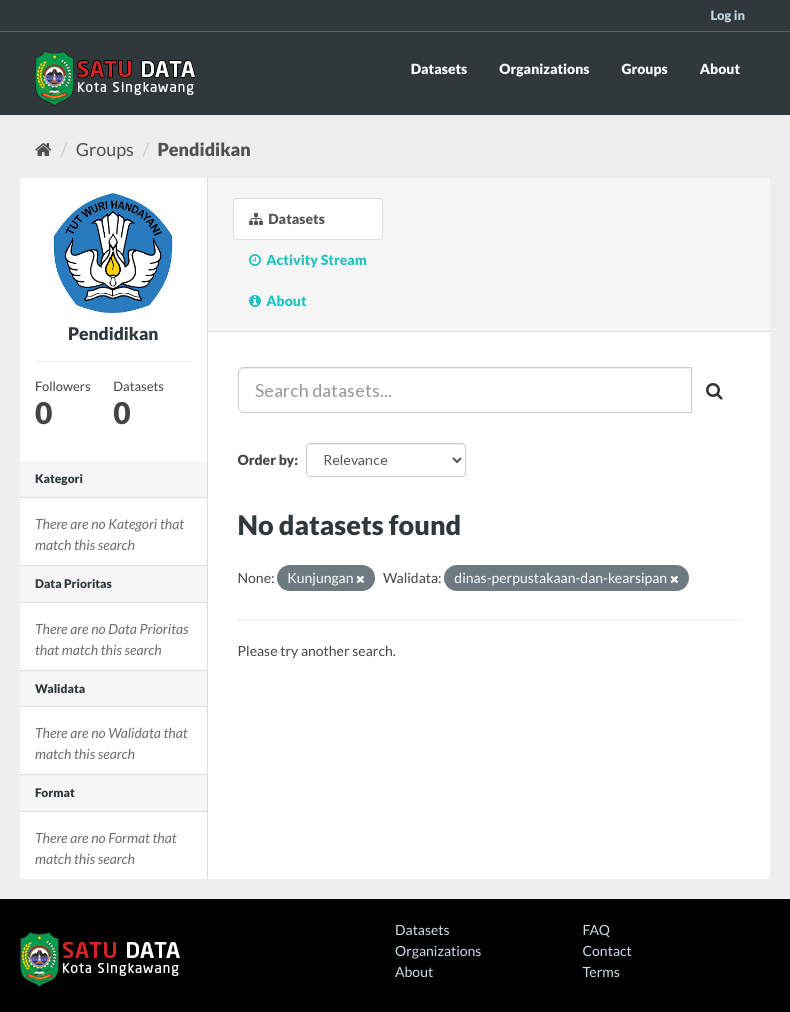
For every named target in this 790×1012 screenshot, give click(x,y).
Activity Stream (308, 259)
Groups (644, 68)
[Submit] (716, 390)
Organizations (544, 68)
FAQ (596, 929)
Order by (266, 459)
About (720, 68)
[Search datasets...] (465, 390)
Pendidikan (204, 149)
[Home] (43, 149)
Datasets (439, 68)
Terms (601, 971)
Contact (607, 950)
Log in (727, 15)
